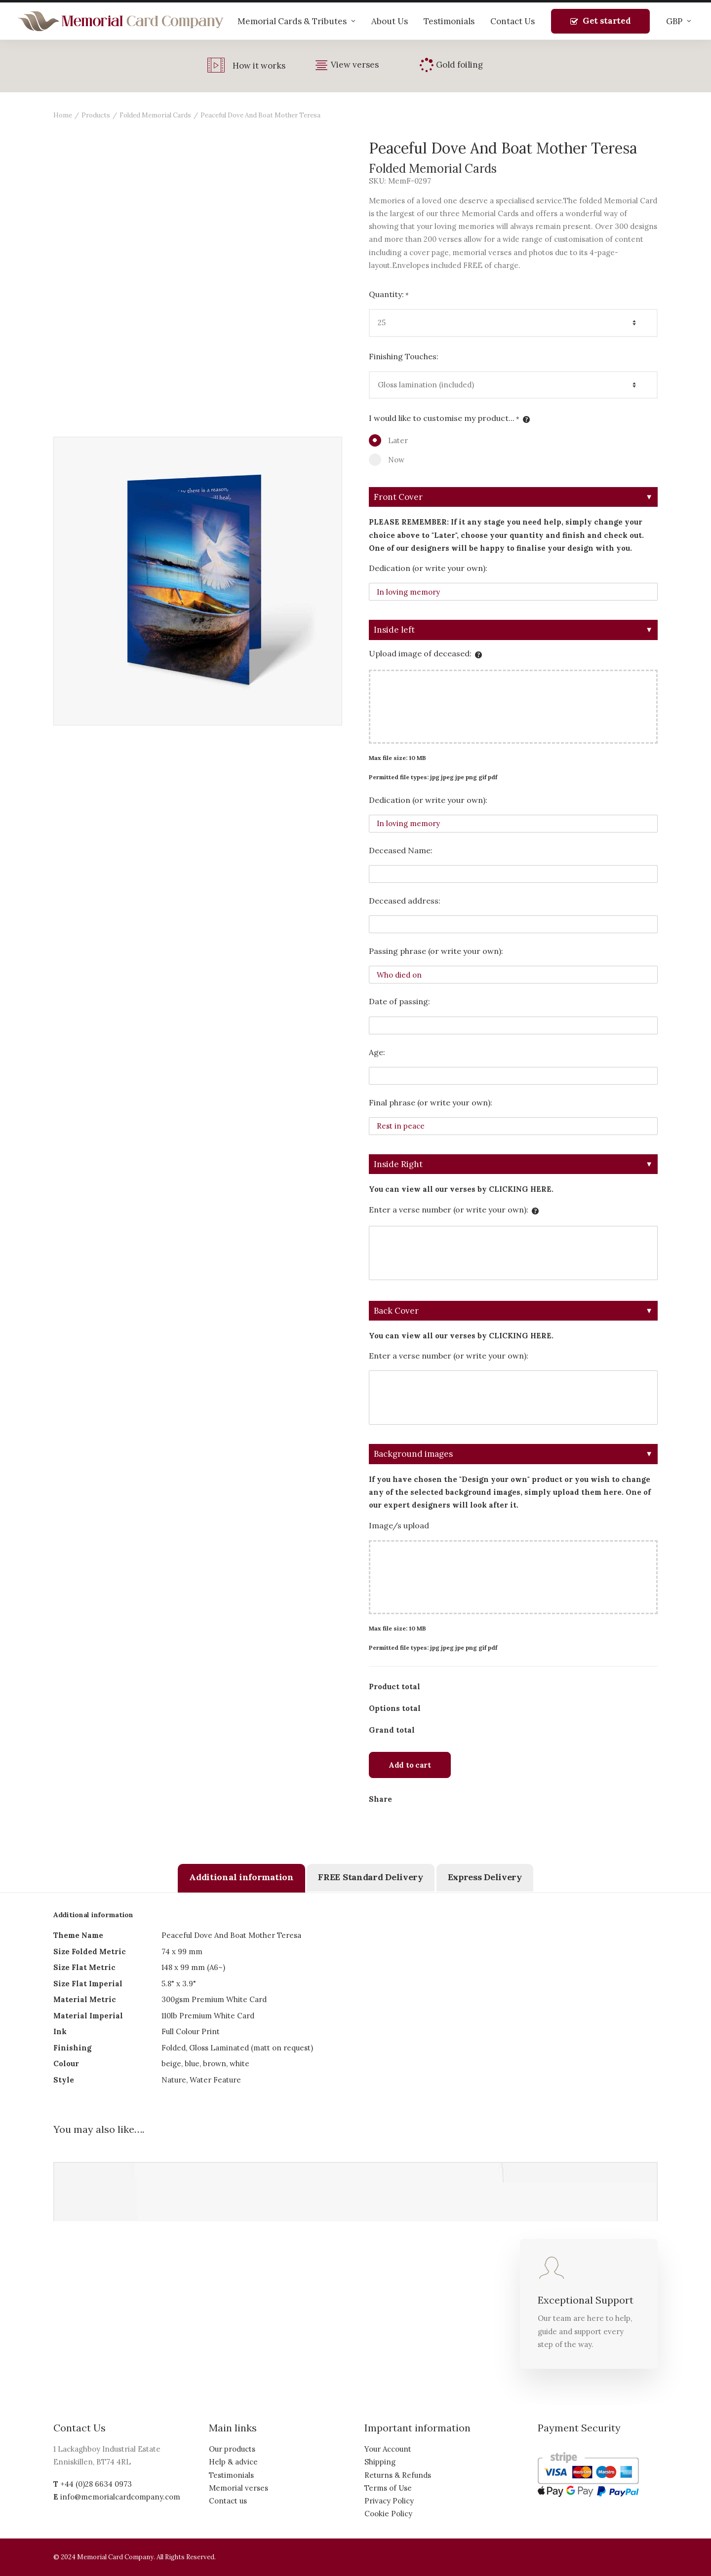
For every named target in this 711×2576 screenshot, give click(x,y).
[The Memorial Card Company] (121, 21)
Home (62, 115)
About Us (389, 21)
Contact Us (512, 21)
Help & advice (233, 2461)
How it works (259, 65)
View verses (355, 64)
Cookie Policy (388, 2513)
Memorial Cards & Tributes (296, 21)
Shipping (379, 2461)
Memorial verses (238, 2488)
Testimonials (449, 21)
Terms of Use (388, 2488)
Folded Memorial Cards (155, 115)
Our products (232, 2449)
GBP (678, 21)
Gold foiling (459, 64)
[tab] (241, 1878)
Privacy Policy (389, 2500)
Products (95, 115)
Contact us (228, 2500)
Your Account (387, 2449)
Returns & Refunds (397, 2475)
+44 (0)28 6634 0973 (96, 2484)
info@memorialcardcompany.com (120, 2496)
